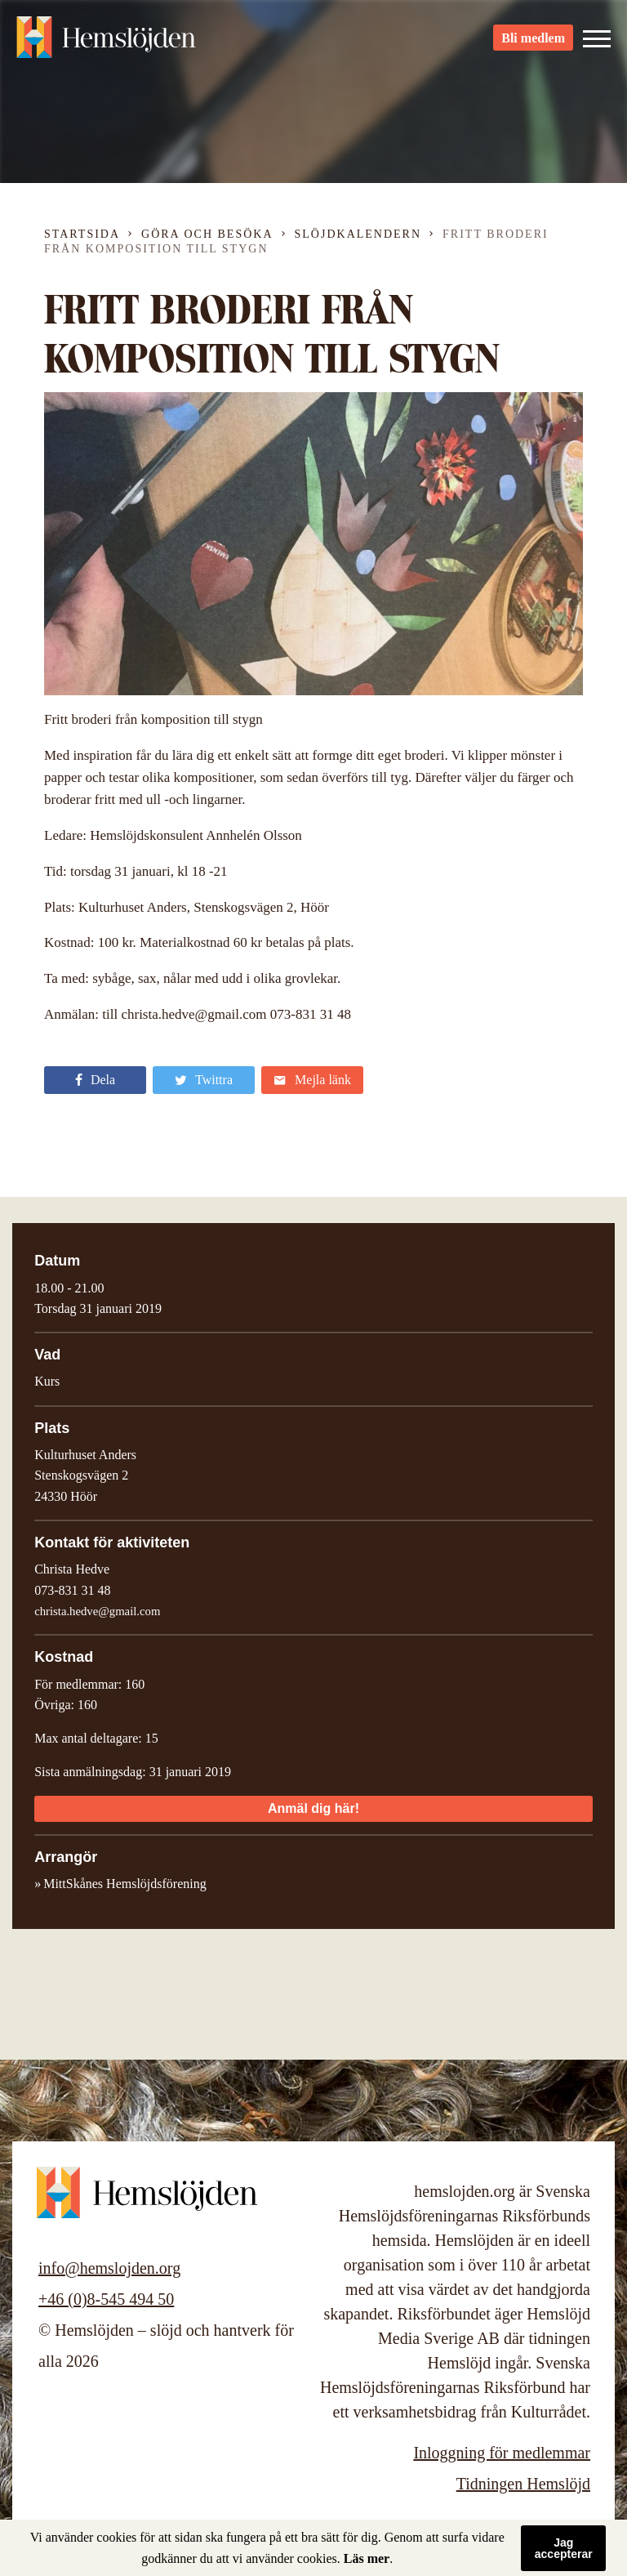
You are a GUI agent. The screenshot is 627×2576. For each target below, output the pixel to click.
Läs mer (366, 2558)
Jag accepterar (564, 2548)
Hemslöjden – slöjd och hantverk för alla (106, 41)
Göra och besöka (207, 234)
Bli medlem (533, 41)
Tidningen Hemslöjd (523, 2484)
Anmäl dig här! (313, 1808)
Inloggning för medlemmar (501, 2453)
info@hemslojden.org (109, 2268)
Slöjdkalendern (358, 234)
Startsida (82, 234)
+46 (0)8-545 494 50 (106, 2299)
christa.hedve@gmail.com (97, 1611)
